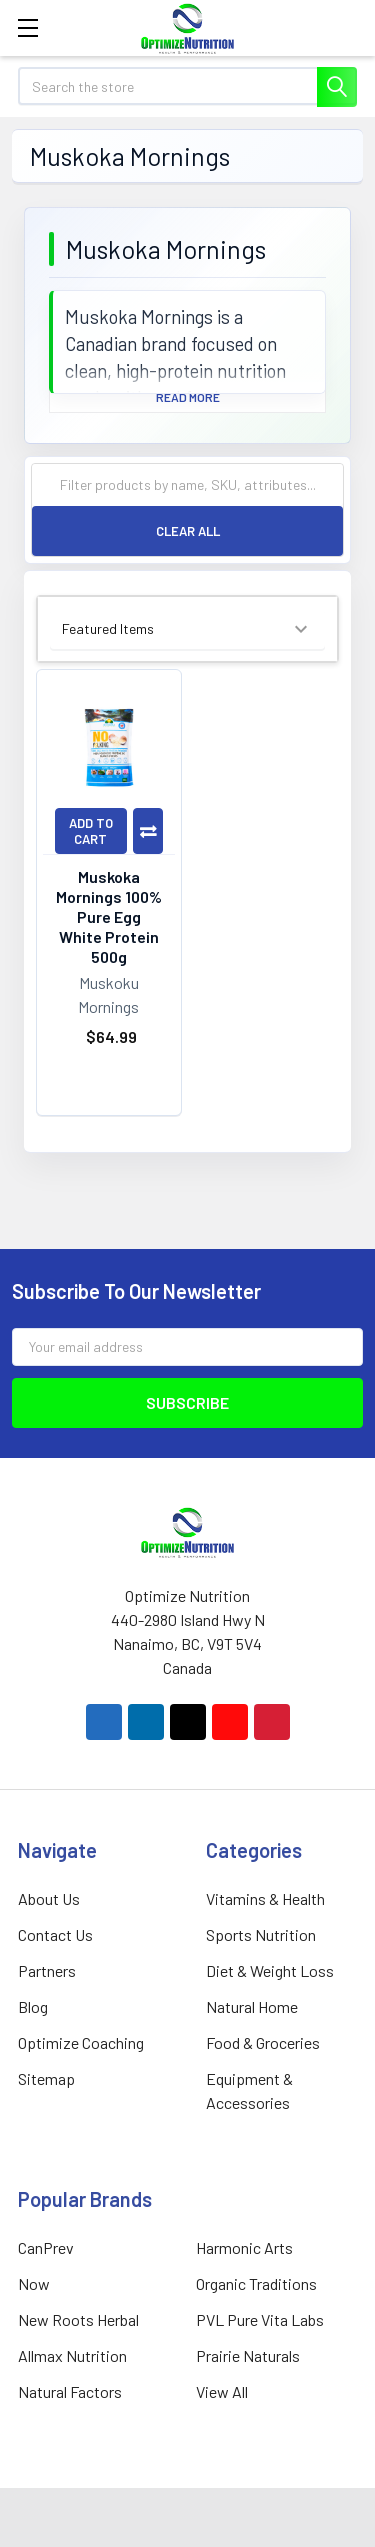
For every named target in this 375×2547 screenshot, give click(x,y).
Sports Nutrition (261, 1934)
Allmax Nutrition (72, 2355)
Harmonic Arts (244, 2247)
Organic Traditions (256, 2283)
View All (222, 2391)
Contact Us (55, 1934)
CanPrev (46, 2247)
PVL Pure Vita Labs (260, 2319)
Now (34, 2283)
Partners (47, 1970)
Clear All (188, 531)
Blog (33, 2006)
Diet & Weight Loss (270, 1970)
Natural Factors (70, 2391)
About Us (49, 1898)
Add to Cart (91, 831)
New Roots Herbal (78, 2319)
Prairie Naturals (248, 2355)
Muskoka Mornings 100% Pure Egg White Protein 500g (109, 916)
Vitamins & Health (265, 1898)
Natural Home (252, 2006)
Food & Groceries (263, 2042)
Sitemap (46, 2078)
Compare (148, 831)
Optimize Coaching (81, 2042)
